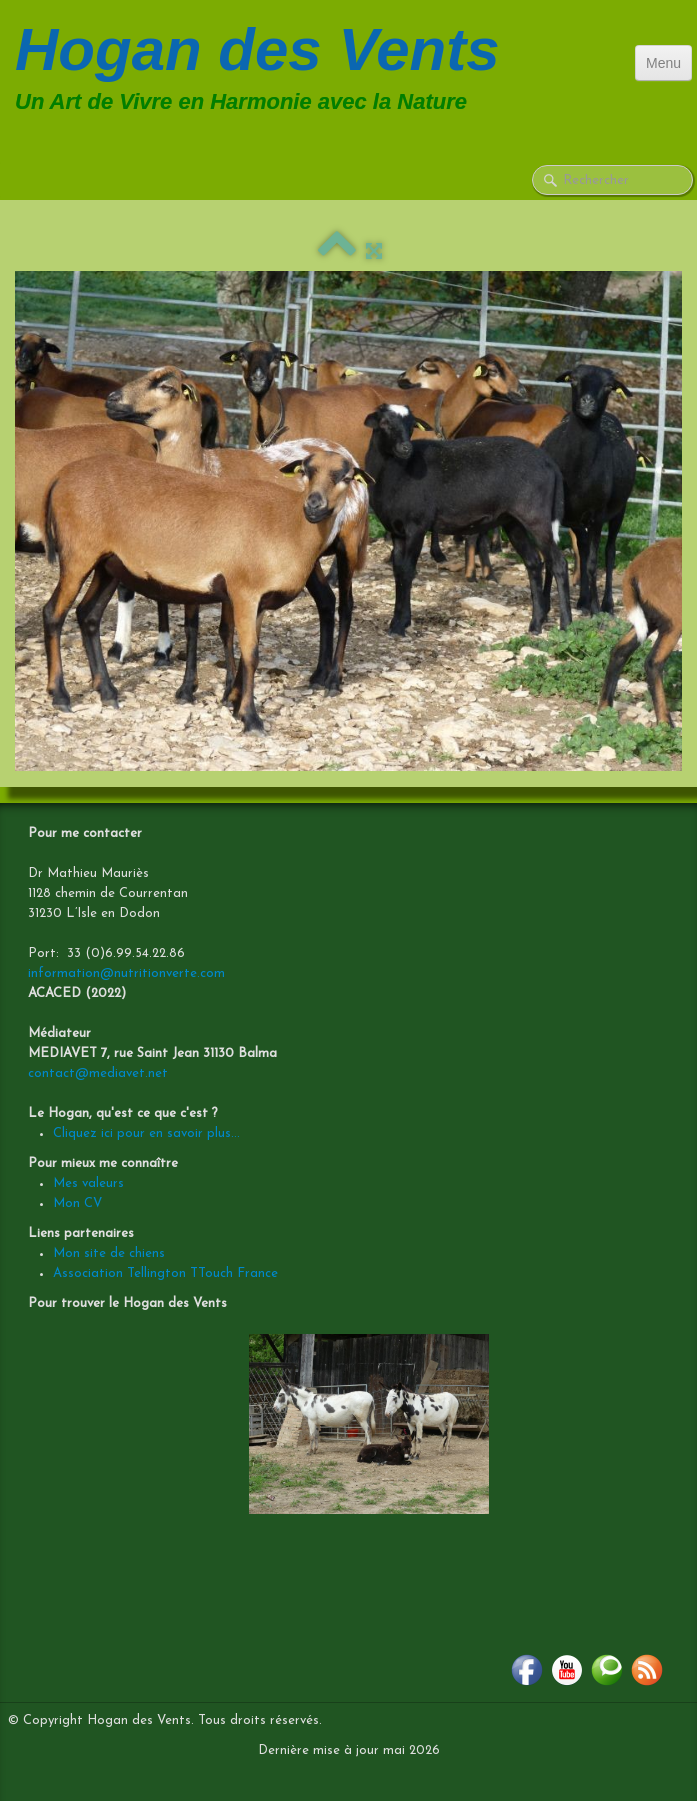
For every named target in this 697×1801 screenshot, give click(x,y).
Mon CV (77, 1203)
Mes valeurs (88, 1183)
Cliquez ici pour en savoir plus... (146, 1133)
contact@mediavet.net (98, 1073)
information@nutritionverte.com (126, 973)
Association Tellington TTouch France (165, 1273)
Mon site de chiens (109, 1253)
